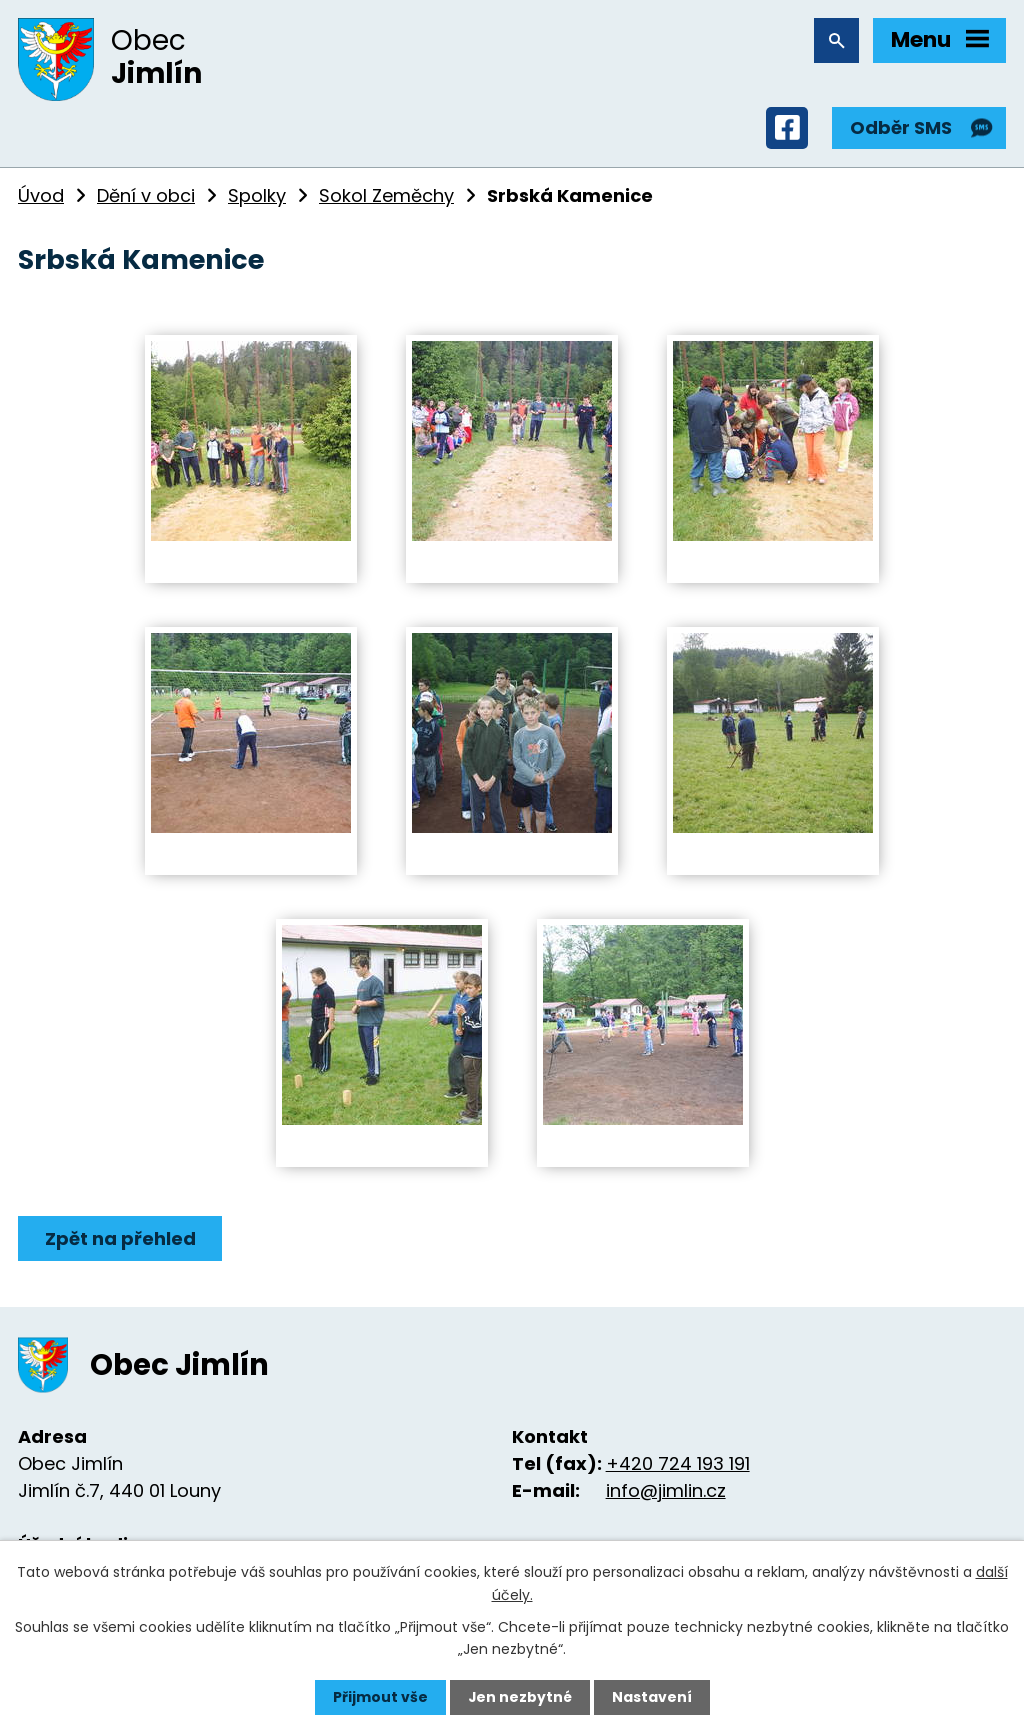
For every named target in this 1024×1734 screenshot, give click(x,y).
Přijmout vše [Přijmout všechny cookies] (379, 1697)
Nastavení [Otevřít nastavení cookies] (652, 1697)
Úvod (41, 196)
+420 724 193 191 (678, 1464)
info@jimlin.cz (666, 1491)
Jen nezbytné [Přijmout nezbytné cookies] (519, 1697)
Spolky (257, 196)
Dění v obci (146, 196)
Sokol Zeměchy (386, 196)
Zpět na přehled (120, 1239)
